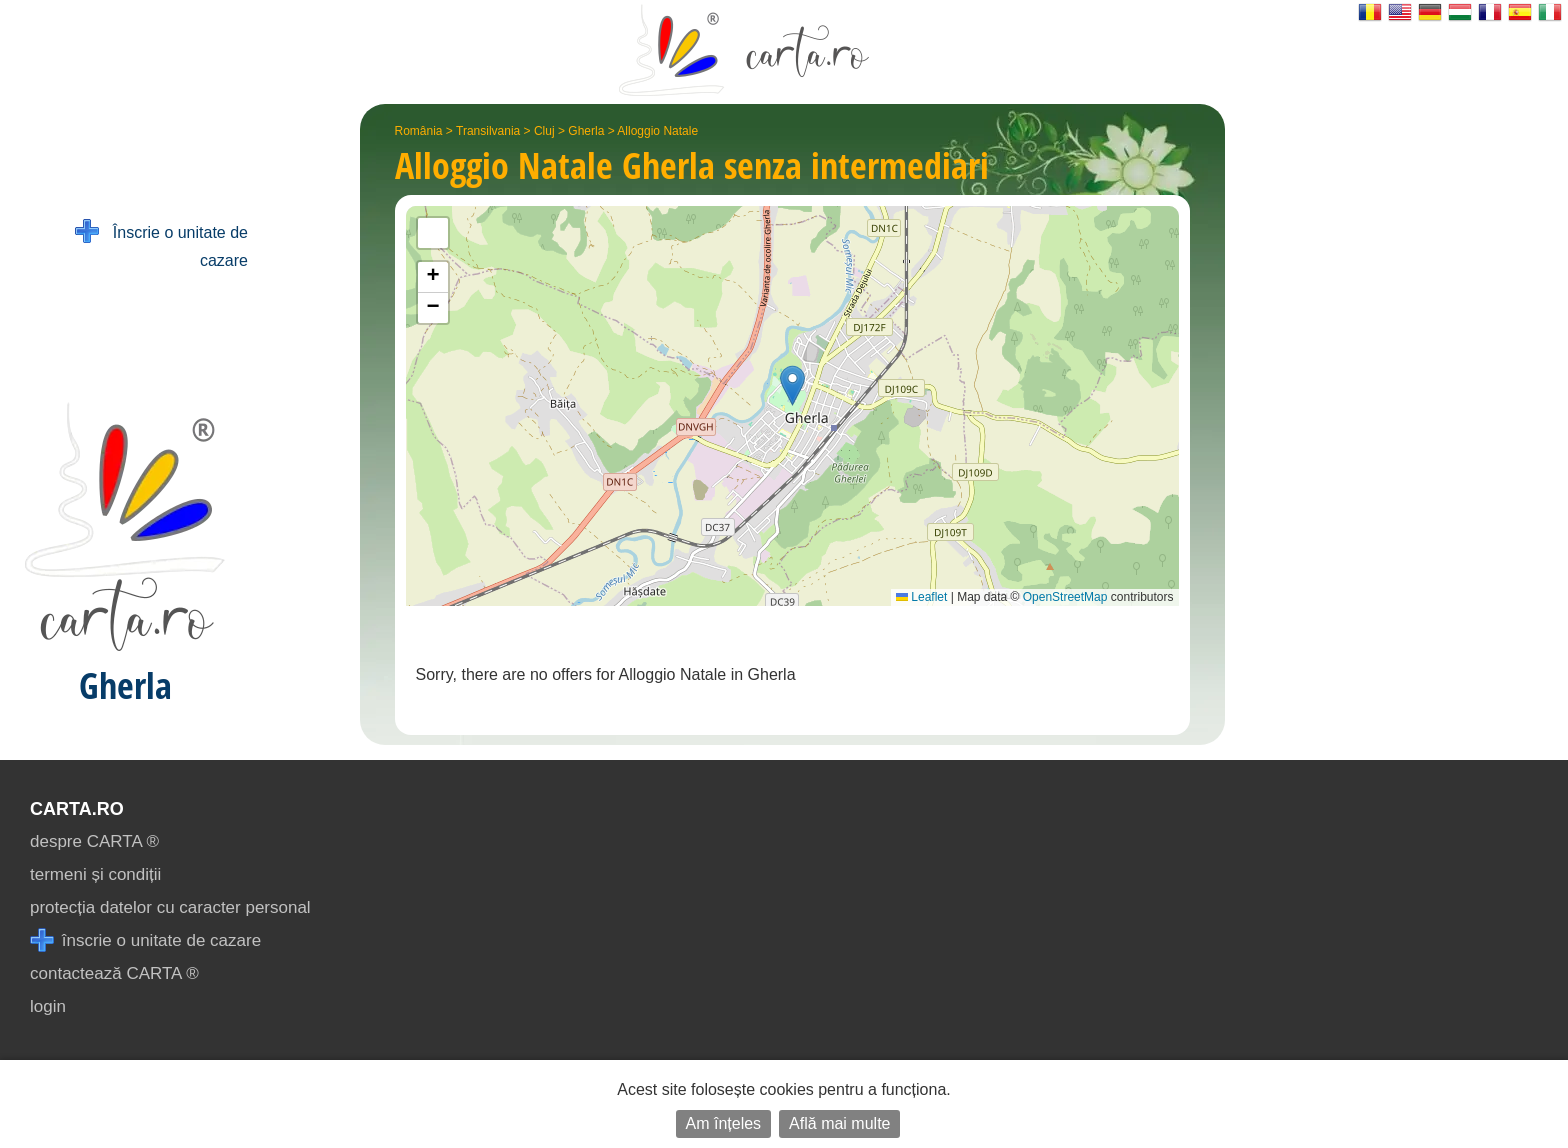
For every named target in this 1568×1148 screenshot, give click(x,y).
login (48, 1006)
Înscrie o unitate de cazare (161, 244)
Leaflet (921, 597)
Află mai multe (839, 1123)
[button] (792, 385)
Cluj (544, 131)
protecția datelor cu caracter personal (170, 907)
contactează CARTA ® (114, 973)
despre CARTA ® (94, 841)
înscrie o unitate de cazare (145, 940)
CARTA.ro (77, 809)
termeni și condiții (95, 874)
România (419, 131)
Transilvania (488, 131)
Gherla (586, 131)
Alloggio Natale (657, 131)
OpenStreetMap (1065, 597)
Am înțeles (724, 1123)
